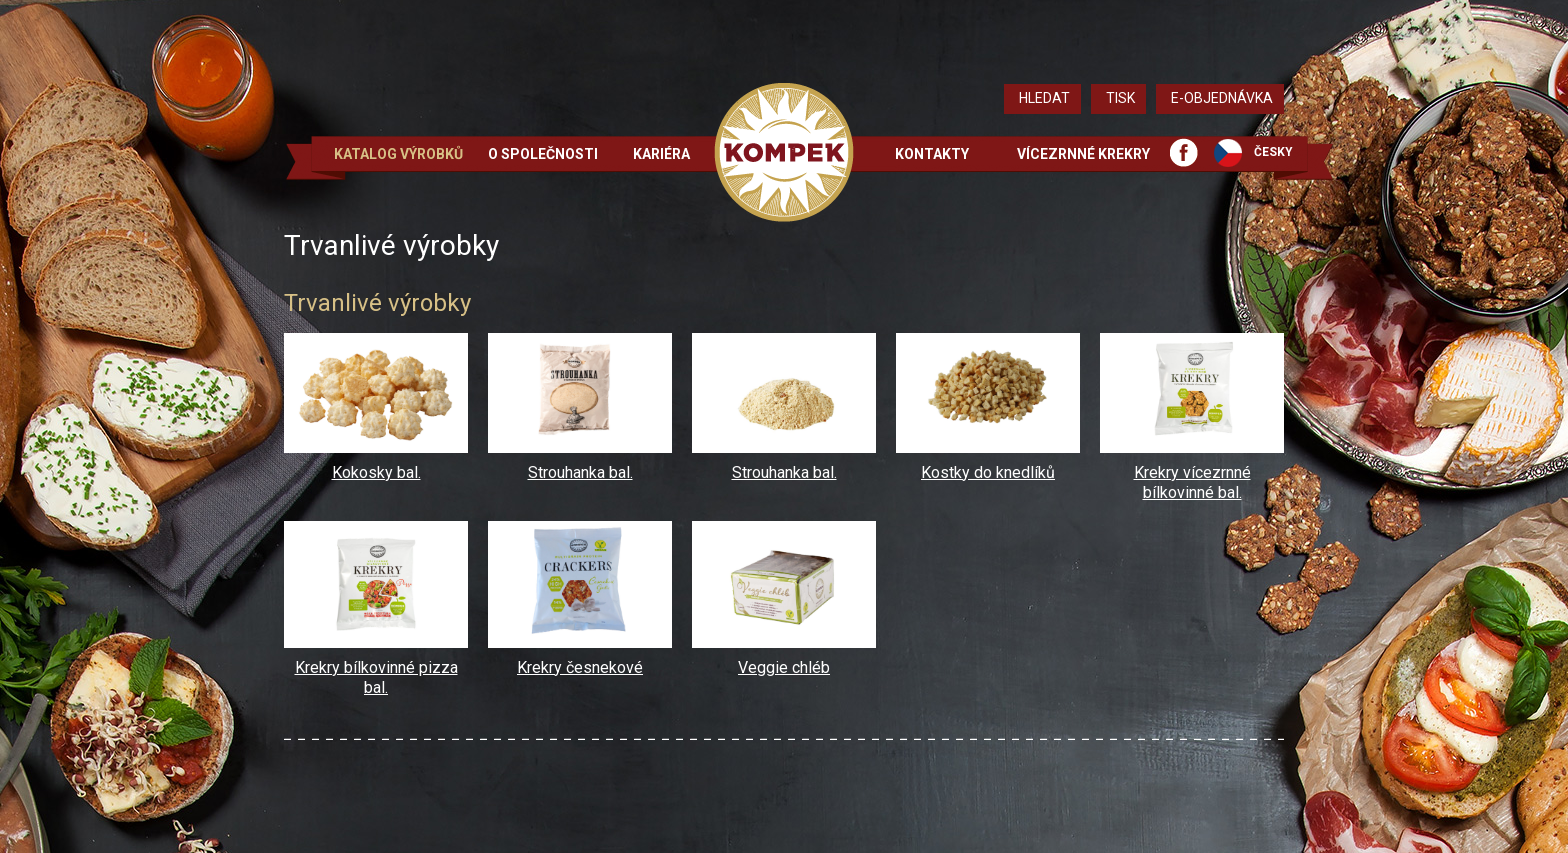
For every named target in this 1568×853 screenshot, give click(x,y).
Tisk (1120, 98)
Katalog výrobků (398, 154)
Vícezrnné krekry (1083, 154)
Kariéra (661, 154)
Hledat (1044, 98)
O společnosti (543, 154)
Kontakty (932, 154)
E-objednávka (1222, 98)
